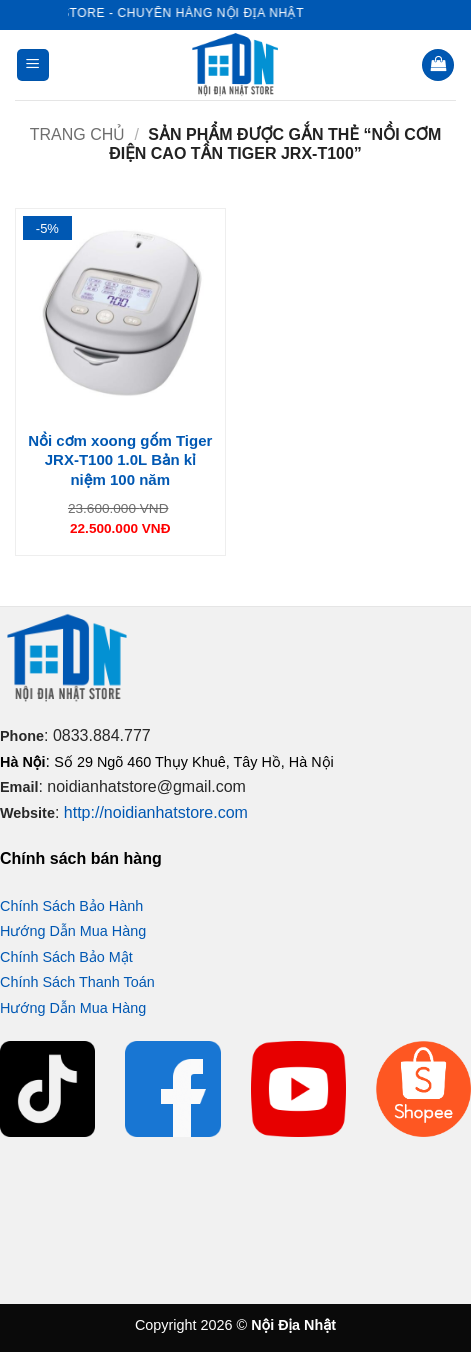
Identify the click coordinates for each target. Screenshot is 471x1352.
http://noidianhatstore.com (156, 812)
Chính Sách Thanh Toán (77, 982)
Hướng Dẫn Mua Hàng (73, 931)
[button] (33, 65)
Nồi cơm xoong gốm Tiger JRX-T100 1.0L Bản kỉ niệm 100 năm (120, 460)
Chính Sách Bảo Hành (71, 906)
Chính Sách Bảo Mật (66, 957)
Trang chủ (78, 134)
